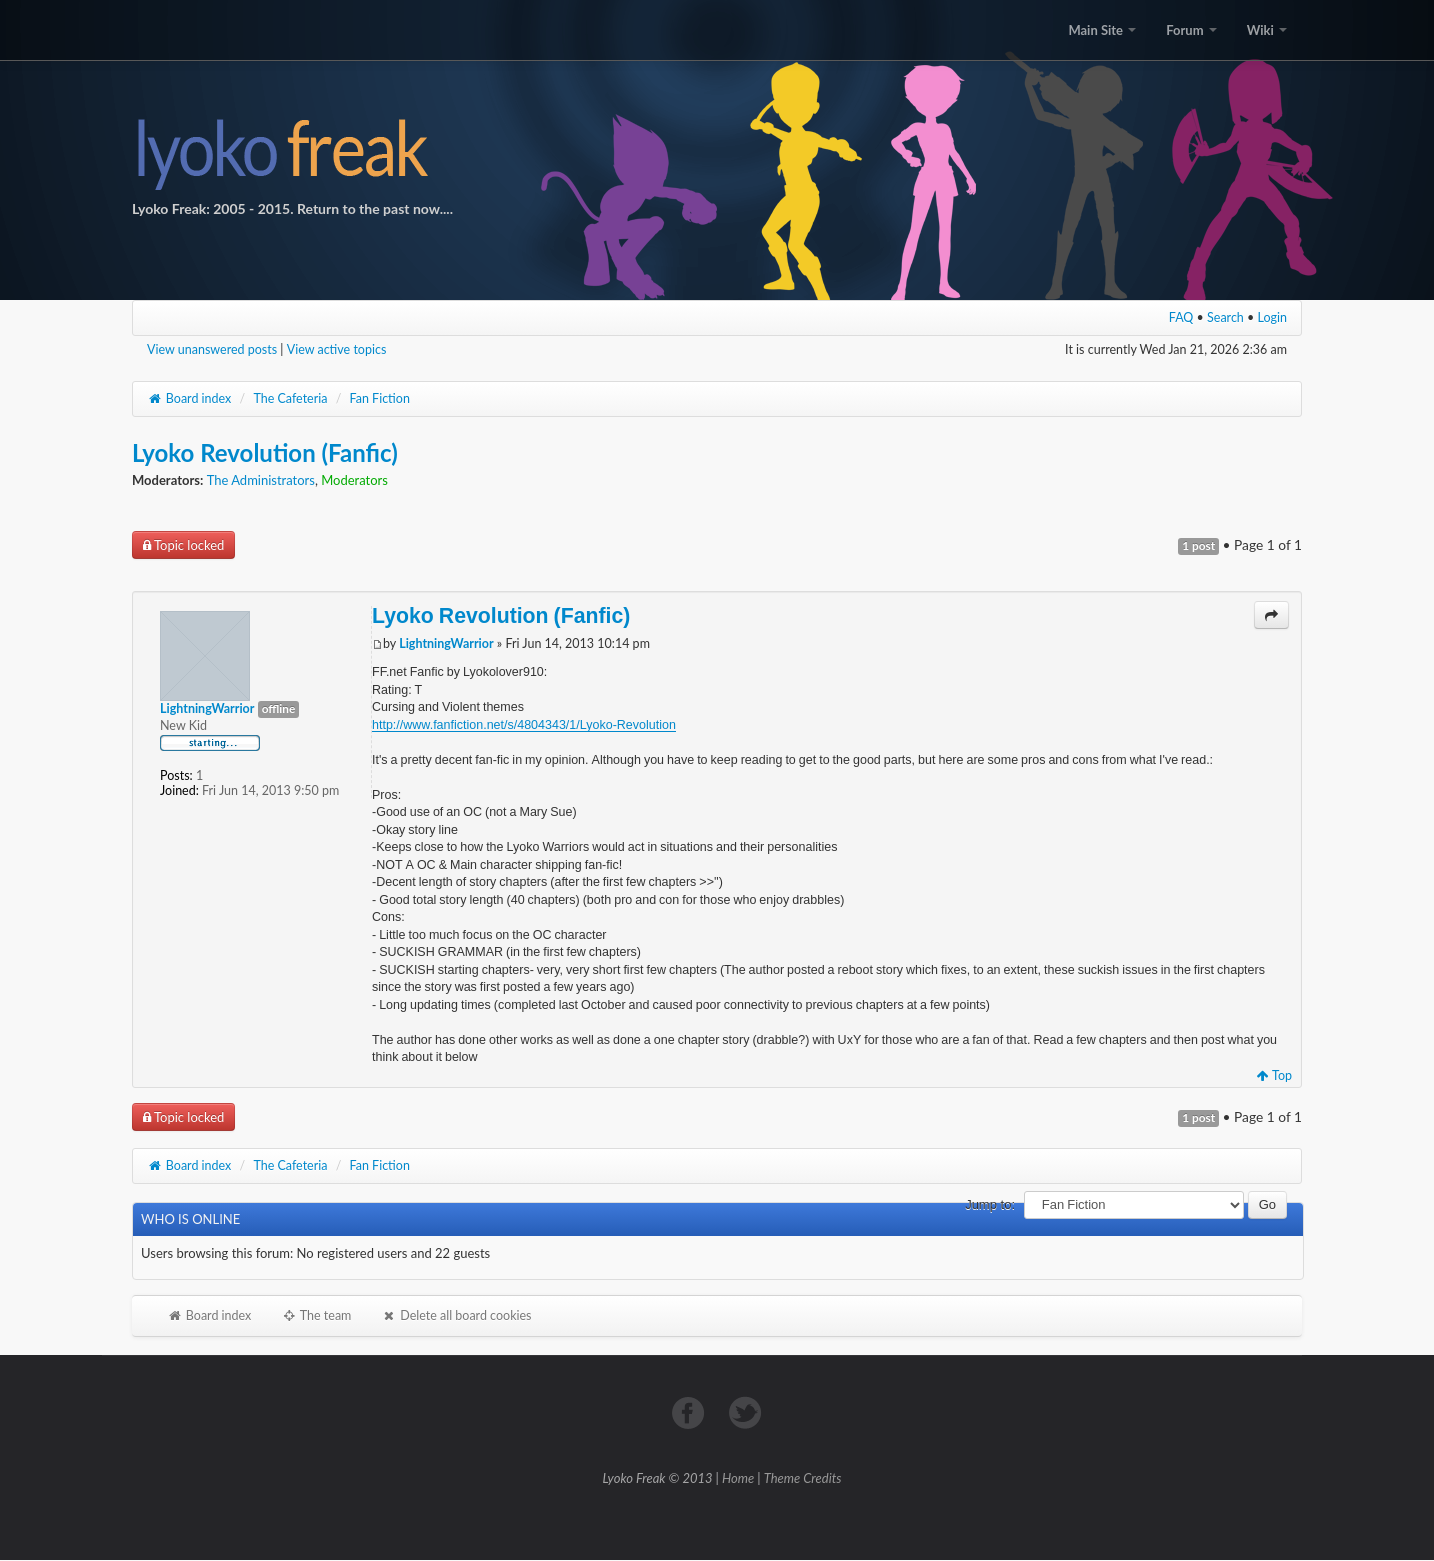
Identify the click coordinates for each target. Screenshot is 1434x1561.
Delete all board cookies (456, 1315)
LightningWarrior (446, 643)
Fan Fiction (380, 398)
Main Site (1102, 30)
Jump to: (990, 1204)
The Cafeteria (290, 398)
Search (1225, 317)
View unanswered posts (212, 349)
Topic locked (183, 545)
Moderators (354, 480)
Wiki (1267, 30)
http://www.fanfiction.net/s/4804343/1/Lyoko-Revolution (524, 724)
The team (316, 1315)
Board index (189, 398)
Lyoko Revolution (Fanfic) (265, 452)
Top (1274, 1075)
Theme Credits (803, 1478)
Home (738, 1478)
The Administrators (261, 480)
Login (1273, 317)
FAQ (1181, 317)
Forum (1191, 30)
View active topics (337, 349)
